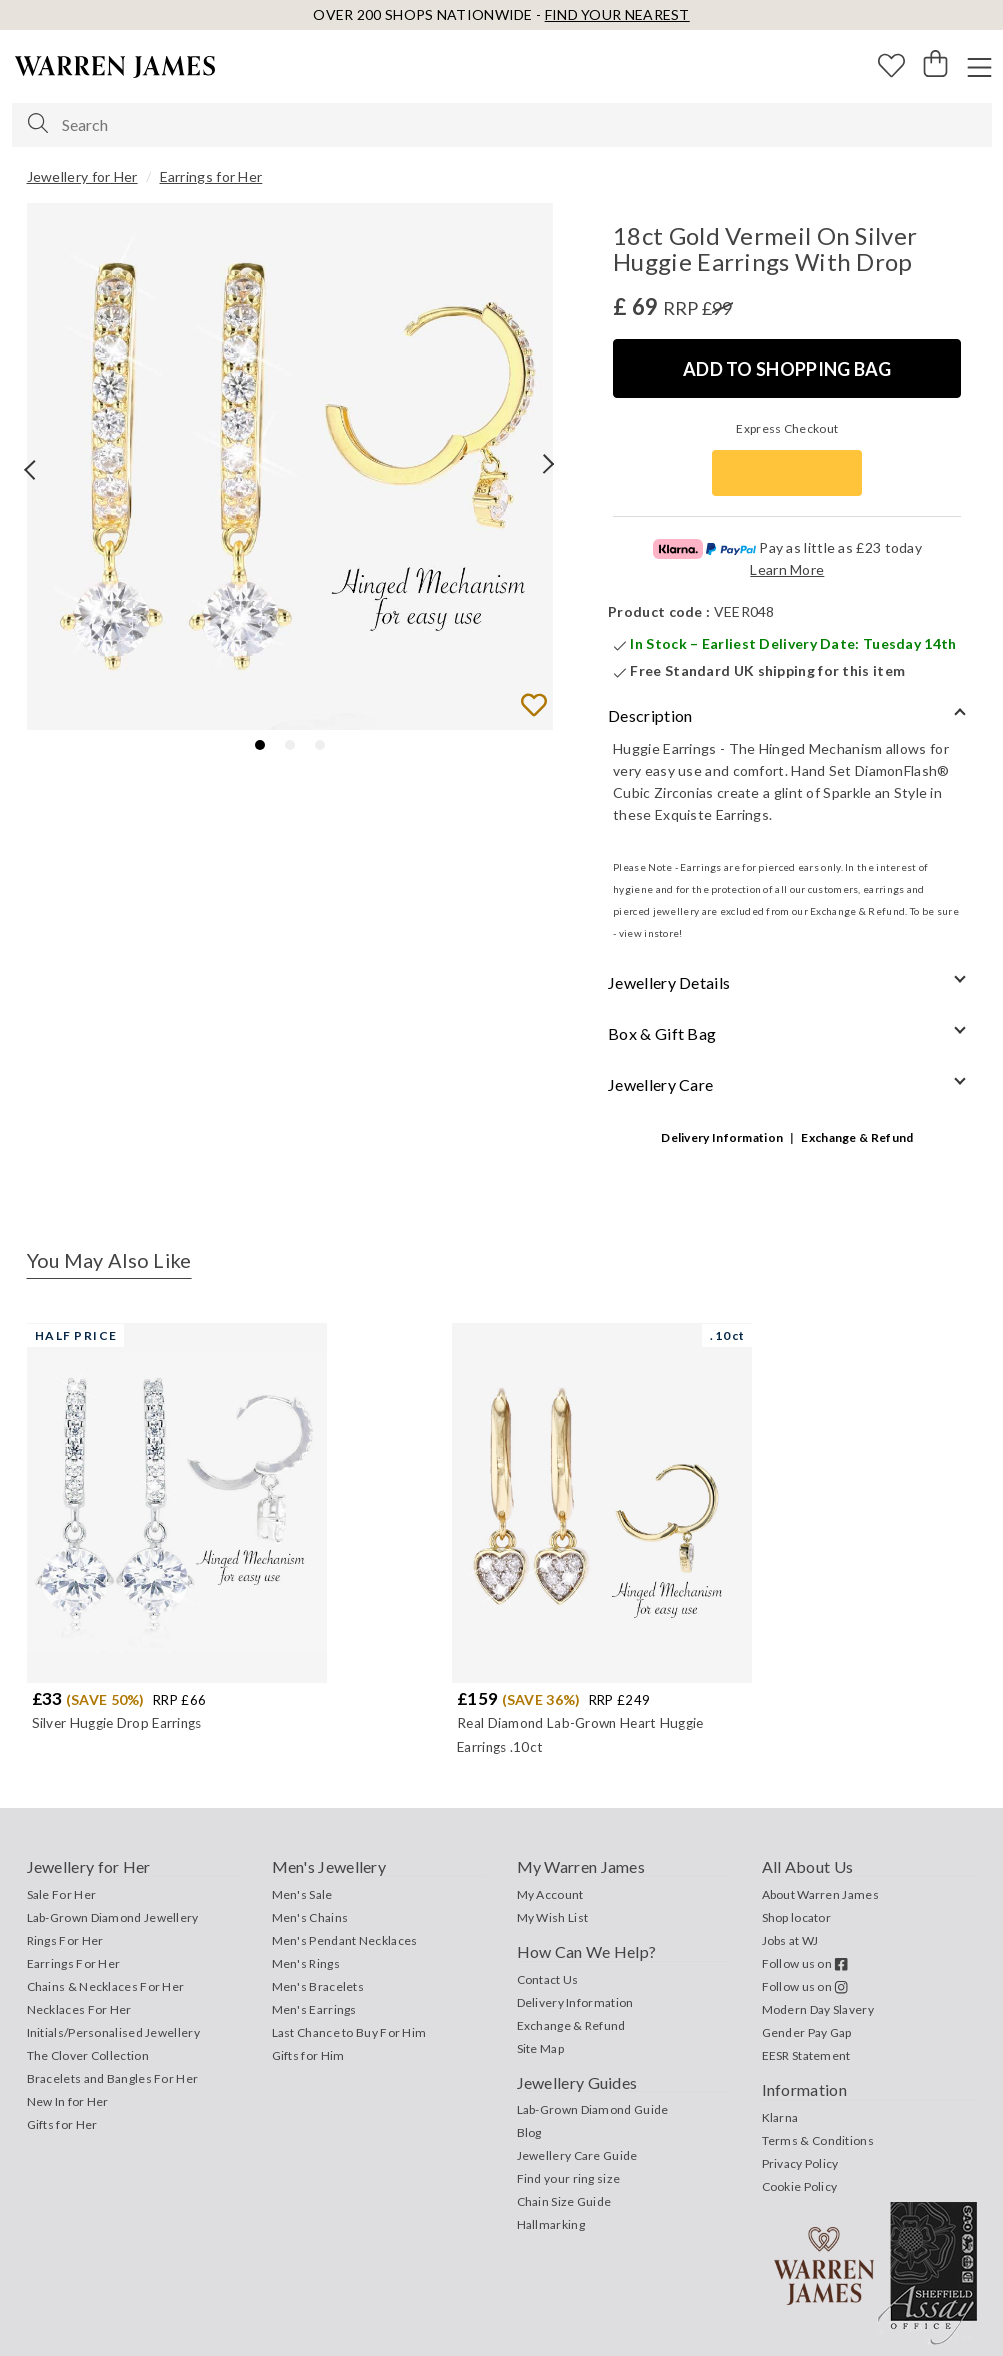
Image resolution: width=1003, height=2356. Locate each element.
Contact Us (548, 1979)
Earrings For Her (74, 1963)
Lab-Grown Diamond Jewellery (113, 1917)
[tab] (260, 745)
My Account (550, 1894)
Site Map (540, 2048)
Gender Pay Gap (807, 2032)
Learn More (787, 569)
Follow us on (805, 1963)
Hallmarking (551, 2224)
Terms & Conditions (818, 2140)
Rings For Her (65, 1940)
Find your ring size (569, 2178)
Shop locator (797, 1917)
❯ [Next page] (543, 483)
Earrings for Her (211, 176)
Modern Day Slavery (818, 2009)
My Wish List (553, 1917)
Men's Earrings (314, 2009)
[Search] (38, 124)
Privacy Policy (800, 2163)
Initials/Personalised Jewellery (113, 2032)
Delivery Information (722, 1137)
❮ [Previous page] (17, 472)
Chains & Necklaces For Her (106, 1986)
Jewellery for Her (82, 176)
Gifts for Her (62, 2124)
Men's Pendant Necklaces (345, 1940)
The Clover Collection (88, 2055)
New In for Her (68, 2101)
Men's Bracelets (318, 1986)
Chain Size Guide (564, 2201)
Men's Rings (306, 1963)
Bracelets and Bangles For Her (113, 2078)
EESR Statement (806, 2055)
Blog (529, 2132)
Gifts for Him (308, 2055)
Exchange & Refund (857, 1137)
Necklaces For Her (79, 2009)
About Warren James (820, 1894)
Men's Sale (302, 1894)
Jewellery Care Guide (577, 2155)
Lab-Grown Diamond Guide (593, 2109)
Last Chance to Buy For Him (349, 2032)
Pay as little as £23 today (787, 547)
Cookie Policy (800, 2186)
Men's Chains (310, 1917)
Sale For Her (62, 1894)
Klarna (780, 2117)
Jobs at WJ (790, 1940)
